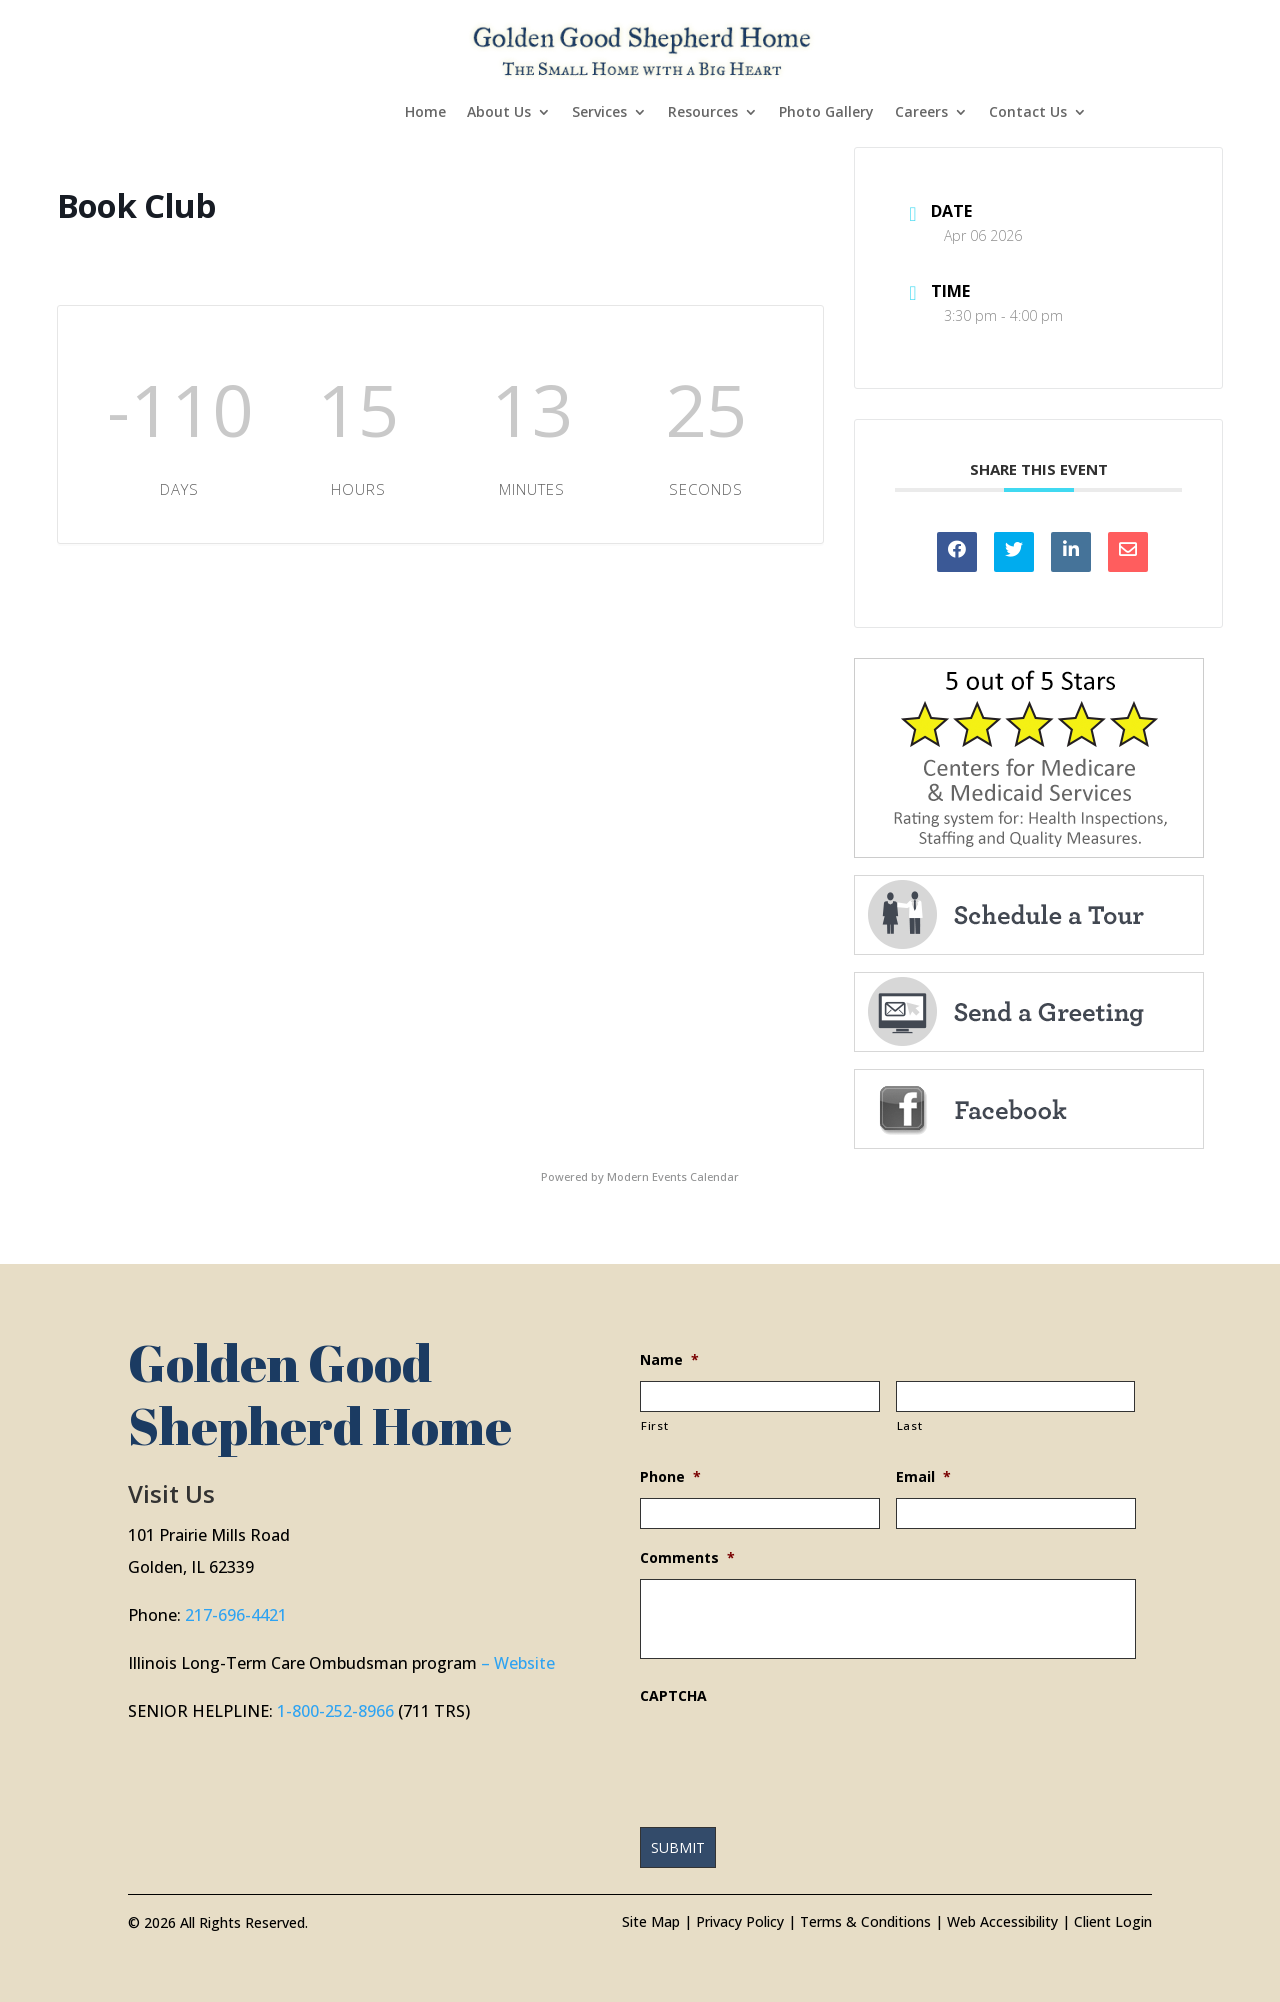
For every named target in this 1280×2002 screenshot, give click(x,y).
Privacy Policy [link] (740, 1921)
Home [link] (425, 113)
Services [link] (599, 113)
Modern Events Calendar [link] (673, 1176)
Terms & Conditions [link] (865, 1921)
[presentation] (792, 1756)
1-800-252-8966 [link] (335, 1711)
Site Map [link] (651, 1921)
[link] (642, 48)
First (654, 1425)
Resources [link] (703, 113)
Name (669, 1360)
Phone (670, 1477)
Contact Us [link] (1028, 113)
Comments (687, 1558)
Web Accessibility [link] (1002, 1921)
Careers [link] (921, 113)
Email (923, 1477)
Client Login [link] (1113, 1921)
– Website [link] (518, 1663)
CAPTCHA (673, 1696)
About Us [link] (499, 113)
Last (910, 1425)
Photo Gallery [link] (826, 113)
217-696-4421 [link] (236, 1615)
